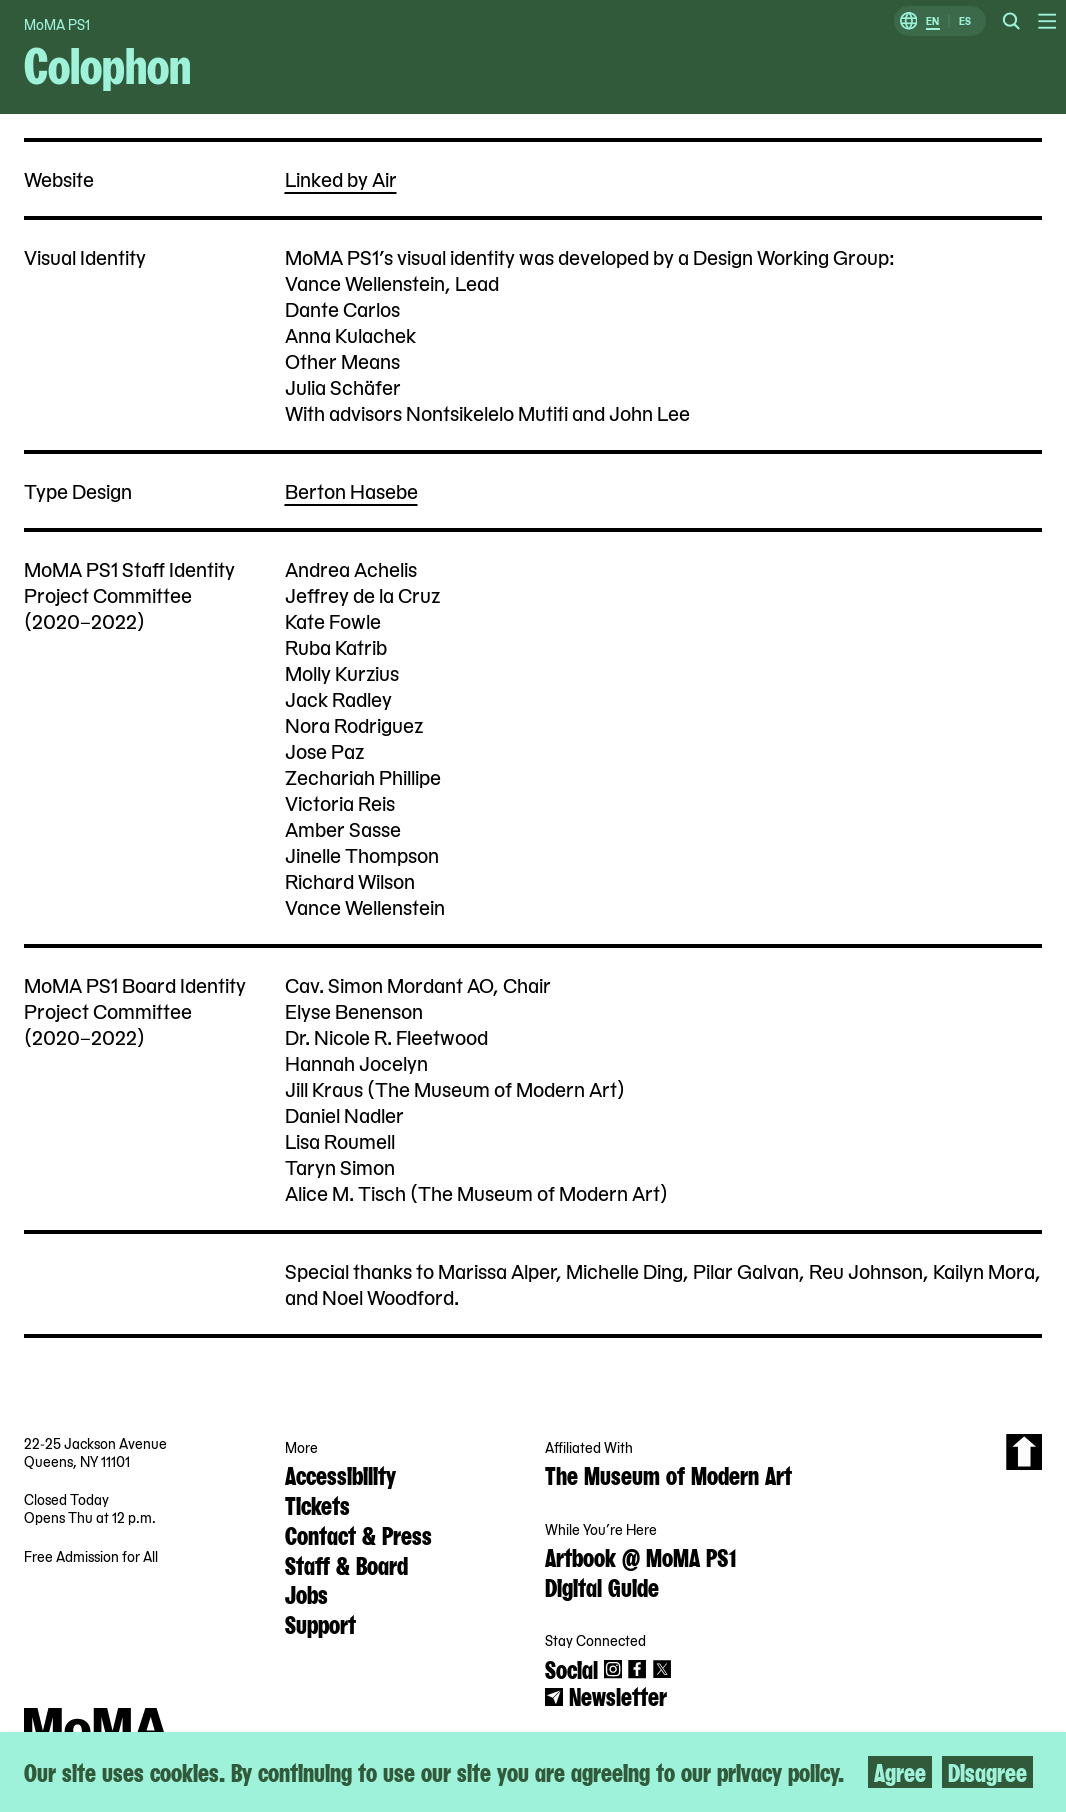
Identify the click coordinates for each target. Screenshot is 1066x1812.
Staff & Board (346, 1564)
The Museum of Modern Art (668, 1474)
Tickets (317, 1504)
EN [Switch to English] (932, 21)
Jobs (306, 1593)
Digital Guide (602, 1586)
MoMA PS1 (57, 24)
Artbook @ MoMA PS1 (640, 1556)
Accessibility (340, 1474)
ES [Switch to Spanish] (965, 21)
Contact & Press (358, 1534)
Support (320, 1623)
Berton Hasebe (351, 490)
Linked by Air (341, 178)
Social (571, 1668)
